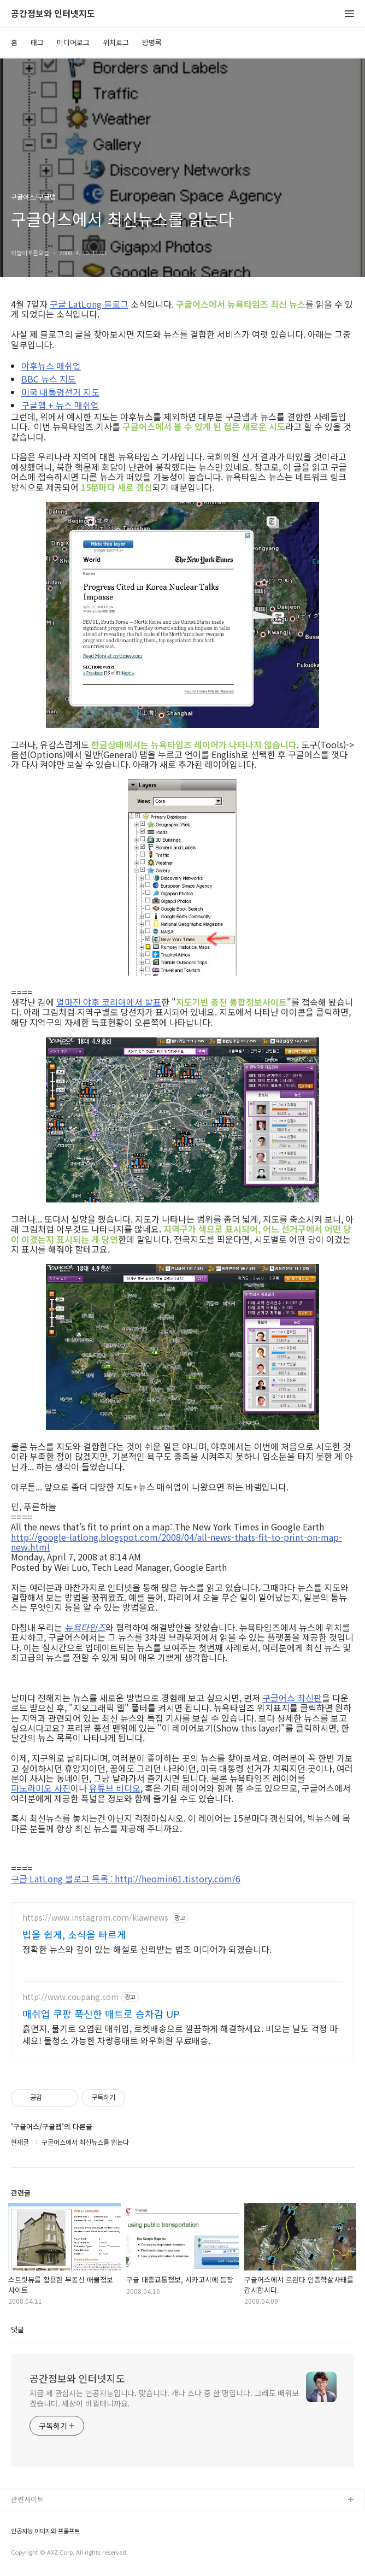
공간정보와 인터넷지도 (53, 14)
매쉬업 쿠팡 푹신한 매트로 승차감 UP (101, 2013)
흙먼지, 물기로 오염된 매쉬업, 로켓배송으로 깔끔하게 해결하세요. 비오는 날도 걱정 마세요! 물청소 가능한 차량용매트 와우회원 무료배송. (180, 2034)
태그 (37, 42)
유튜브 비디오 (114, 1788)
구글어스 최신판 (292, 1698)
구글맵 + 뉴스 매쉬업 (60, 405)
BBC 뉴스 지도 (48, 378)
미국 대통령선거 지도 (60, 391)
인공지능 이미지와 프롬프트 (45, 2530)
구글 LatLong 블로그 (89, 304)
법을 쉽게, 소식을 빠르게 (74, 1934)
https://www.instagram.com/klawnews (95, 1917)
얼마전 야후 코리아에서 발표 (108, 1002)
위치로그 (116, 42)
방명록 (152, 42)
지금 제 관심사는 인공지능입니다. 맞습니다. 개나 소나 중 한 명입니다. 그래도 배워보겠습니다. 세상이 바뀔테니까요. (164, 2398)
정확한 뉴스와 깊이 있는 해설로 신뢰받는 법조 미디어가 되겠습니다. (147, 1949)
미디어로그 (73, 42)
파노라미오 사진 (40, 1788)
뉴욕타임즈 (84, 1627)
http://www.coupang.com (70, 1997)
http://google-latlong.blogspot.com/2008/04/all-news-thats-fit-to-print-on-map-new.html (176, 1542)
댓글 (17, 2329)
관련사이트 (27, 2499)
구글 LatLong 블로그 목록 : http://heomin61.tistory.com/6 (125, 1878)
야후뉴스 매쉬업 (51, 365)
